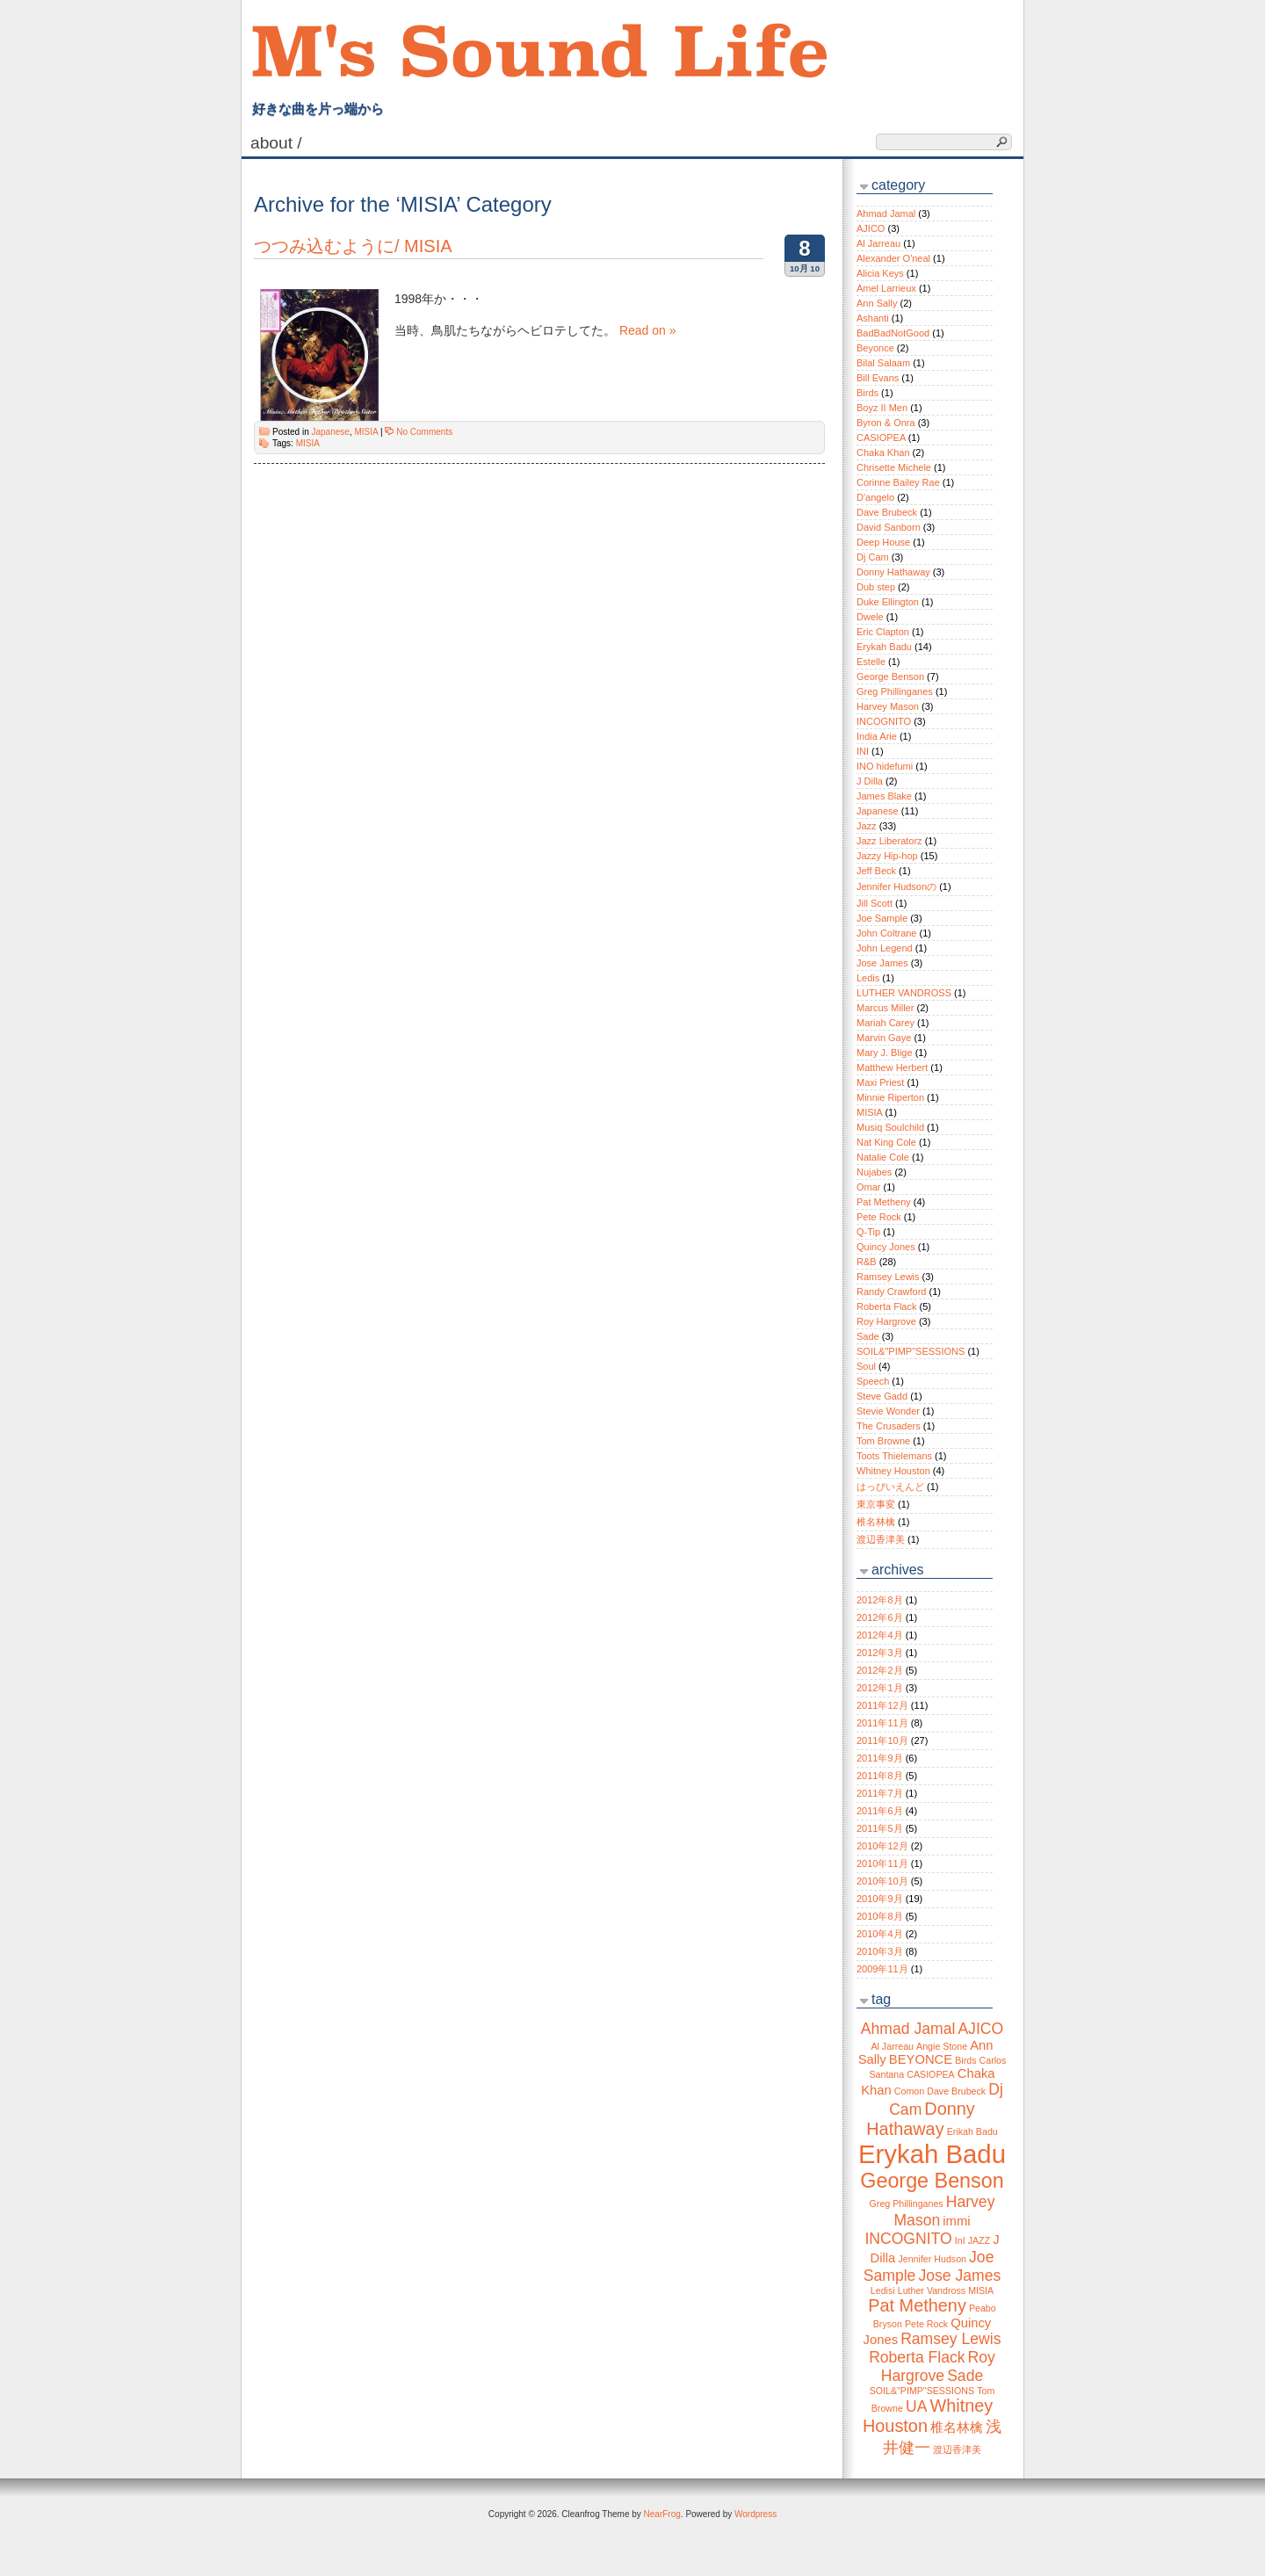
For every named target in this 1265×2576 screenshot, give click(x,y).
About (278, 143)
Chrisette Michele (894, 467)
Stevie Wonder (888, 1411)
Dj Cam (873, 557)
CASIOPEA (881, 437)
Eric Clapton (883, 631)
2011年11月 (882, 1723)
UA (916, 2406)
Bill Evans (878, 378)
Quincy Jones (886, 1246)
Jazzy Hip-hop (887, 855)
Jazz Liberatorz (889, 841)
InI (960, 2240)
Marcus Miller (885, 1007)
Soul (866, 1366)
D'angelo (875, 497)
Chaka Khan (883, 452)
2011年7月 (880, 1793)
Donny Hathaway (893, 572)
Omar (869, 1187)
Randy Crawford (891, 1291)
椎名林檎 (876, 1521)
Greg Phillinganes (895, 691)
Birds (867, 392)
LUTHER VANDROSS (904, 993)
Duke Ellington (888, 602)
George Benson (890, 676)
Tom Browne (883, 1441)
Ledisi (883, 2290)
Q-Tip (868, 1231)
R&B (867, 1261)
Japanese (330, 432)
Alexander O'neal (893, 258)
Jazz (867, 826)
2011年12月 (882, 1705)
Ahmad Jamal (886, 213)
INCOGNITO (884, 721)
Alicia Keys (880, 273)
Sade (868, 1336)
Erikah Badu (972, 2131)
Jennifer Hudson (932, 2259)
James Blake (884, 796)
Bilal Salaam (883, 363)
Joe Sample (882, 918)
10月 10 (805, 268)
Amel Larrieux (886, 288)
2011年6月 (880, 1810)
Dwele (870, 616)
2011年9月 (880, 1758)
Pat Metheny (884, 1202)
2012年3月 (880, 1652)
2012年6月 (880, 1617)
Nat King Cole (886, 1142)
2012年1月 (880, 1687)
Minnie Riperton (890, 1097)
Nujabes (874, 1172)
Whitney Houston (893, 1470)
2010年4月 (880, 1933)
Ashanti (873, 318)
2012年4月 (880, 1635)
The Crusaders (889, 1426)
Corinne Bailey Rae (898, 482)
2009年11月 (882, 1969)
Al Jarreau (878, 243)
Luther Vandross (931, 2290)
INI (863, 751)
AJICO (871, 228)
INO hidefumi (885, 766)
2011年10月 (882, 1740)
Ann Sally (877, 303)
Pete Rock (879, 1217)
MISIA (366, 432)
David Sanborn (889, 527)
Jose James (882, 963)
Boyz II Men (882, 407)
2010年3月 (880, 1951)
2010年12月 (882, 1846)
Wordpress (755, 2514)
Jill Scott (875, 903)
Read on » (647, 330)
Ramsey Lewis (888, 1276)
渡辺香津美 (881, 1539)
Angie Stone (941, 2046)
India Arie (877, 736)
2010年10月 (882, 1881)
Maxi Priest (880, 1082)
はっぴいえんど (890, 1486)
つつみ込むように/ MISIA (353, 246)
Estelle (871, 661)
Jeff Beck (876, 870)
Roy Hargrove (886, 1321)
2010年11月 (882, 1863)
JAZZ (979, 2240)
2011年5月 (880, 1828)
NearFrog (662, 2514)
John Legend (885, 948)
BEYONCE (920, 2059)
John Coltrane (887, 933)
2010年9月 (880, 1898)
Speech (873, 1381)
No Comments (424, 432)
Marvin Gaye (884, 1037)
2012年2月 (880, 1670)
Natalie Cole (883, 1157)
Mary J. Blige (885, 1052)
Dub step (876, 587)
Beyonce (875, 348)
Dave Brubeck (887, 512)
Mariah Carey (885, 1022)
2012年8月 (880, 1600)
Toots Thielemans (894, 1456)
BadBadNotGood (893, 333)
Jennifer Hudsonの (896, 886)
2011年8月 (880, 1775)
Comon (909, 2091)
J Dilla (870, 781)
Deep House (883, 542)
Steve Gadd (882, 1396)
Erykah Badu (884, 646)
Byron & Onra (886, 422)
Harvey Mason (888, 706)
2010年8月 (880, 1916)
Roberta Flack (886, 1306)
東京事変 (876, 1504)
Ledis (868, 978)
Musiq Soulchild (890, 1127)
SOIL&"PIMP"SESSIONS (911, 1351)
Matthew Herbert (892, 1067)
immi (956, 2221)
